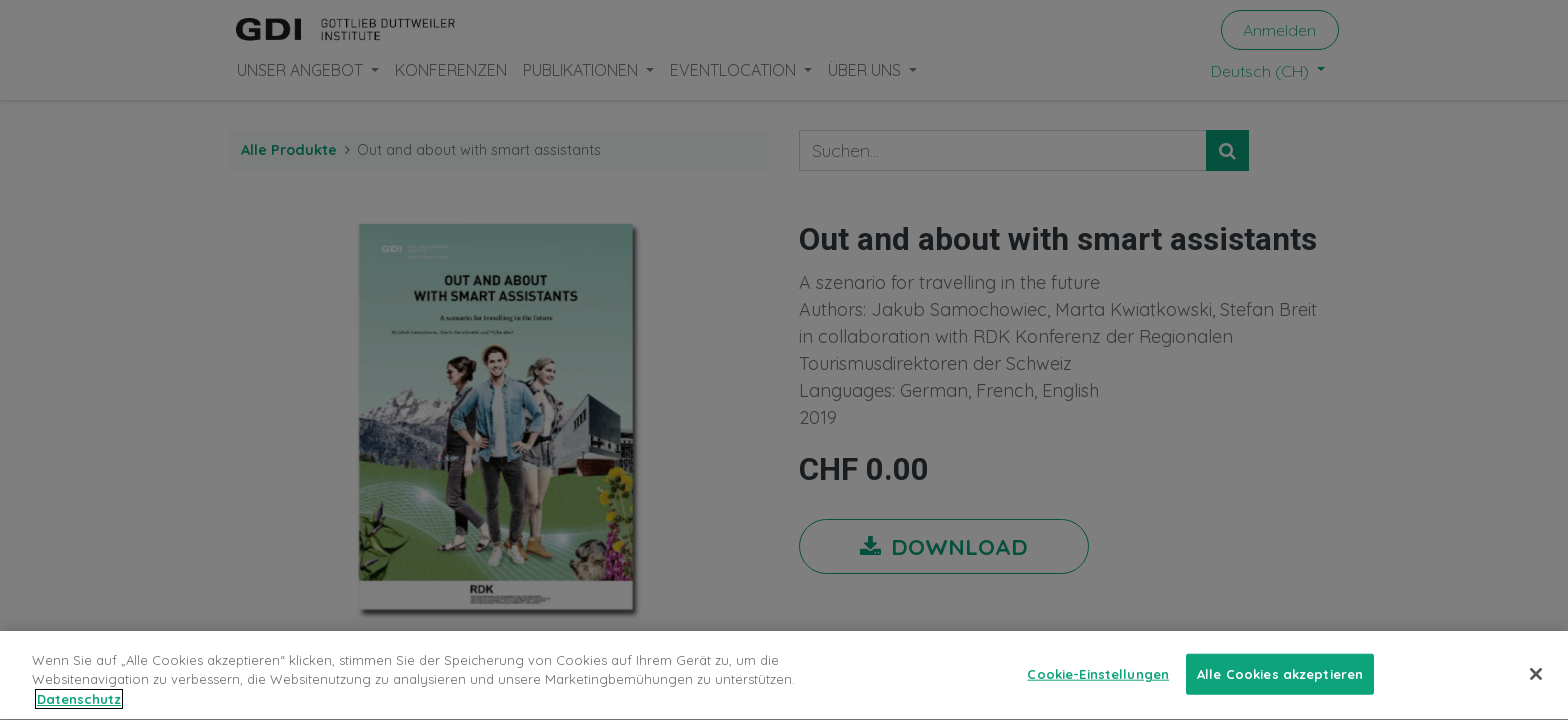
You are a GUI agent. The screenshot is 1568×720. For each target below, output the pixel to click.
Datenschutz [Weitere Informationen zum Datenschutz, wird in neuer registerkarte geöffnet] (79, 705)
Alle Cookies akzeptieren (1280, 679)
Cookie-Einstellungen (1098, 679)
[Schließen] (1536, 679)
